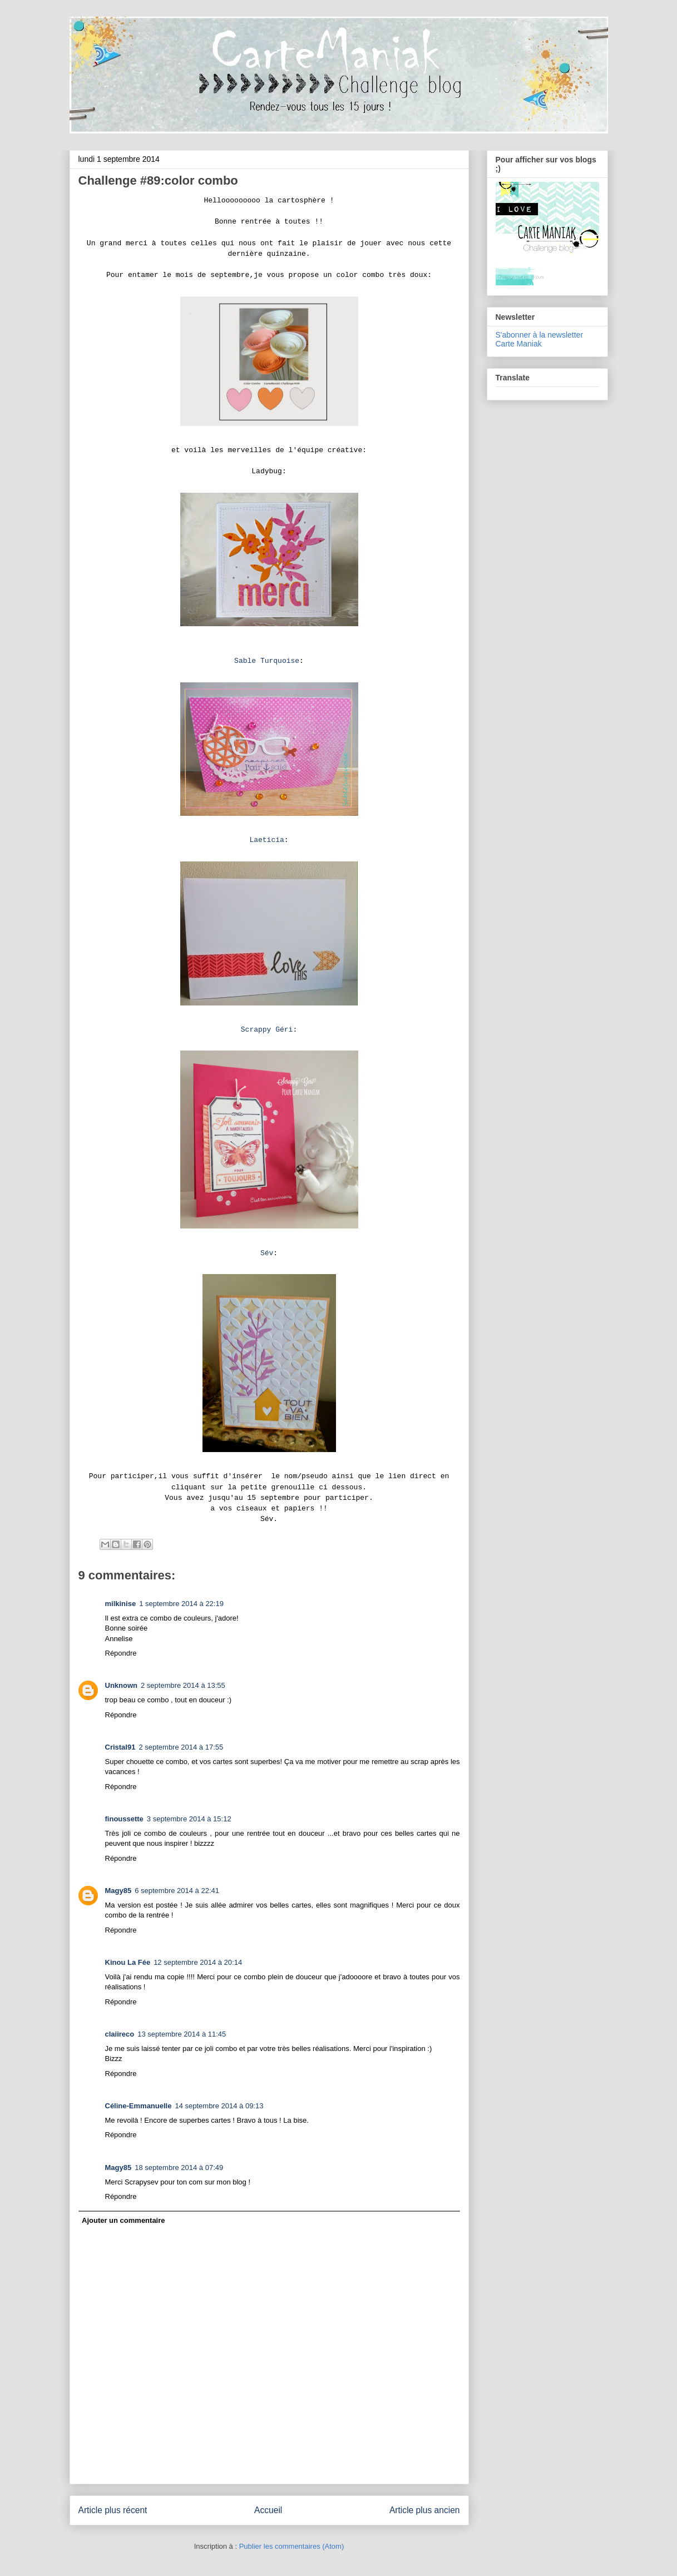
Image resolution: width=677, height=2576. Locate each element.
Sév (266, 1253)
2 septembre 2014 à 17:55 (181, 1747)
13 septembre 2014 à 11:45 (181, 2034)
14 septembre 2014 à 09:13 (219, 2106)
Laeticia (266, 840)
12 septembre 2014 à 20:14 (198, 1962)
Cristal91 (120, 1747)
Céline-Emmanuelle (138, 2106)
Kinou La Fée (128, 1962)
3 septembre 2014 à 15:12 (189, 1819)
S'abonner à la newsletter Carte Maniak (540, 339)
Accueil (268, 2510)
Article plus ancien (424, 2510)
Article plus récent (112, 2510)
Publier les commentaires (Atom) (291, 2546)
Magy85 (118, 1890)
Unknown (121, 1685)
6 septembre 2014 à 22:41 (177, 1890)
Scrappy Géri (267, 1030)
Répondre (121, 1653)
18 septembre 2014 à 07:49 (179, 2167)
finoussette (124, 1819)
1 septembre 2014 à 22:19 (181, 1603)
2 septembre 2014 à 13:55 (183, 1685)
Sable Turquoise (266, 661)
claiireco (120, 2034)
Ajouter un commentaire (123, 2220)
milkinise (120, 1603)
